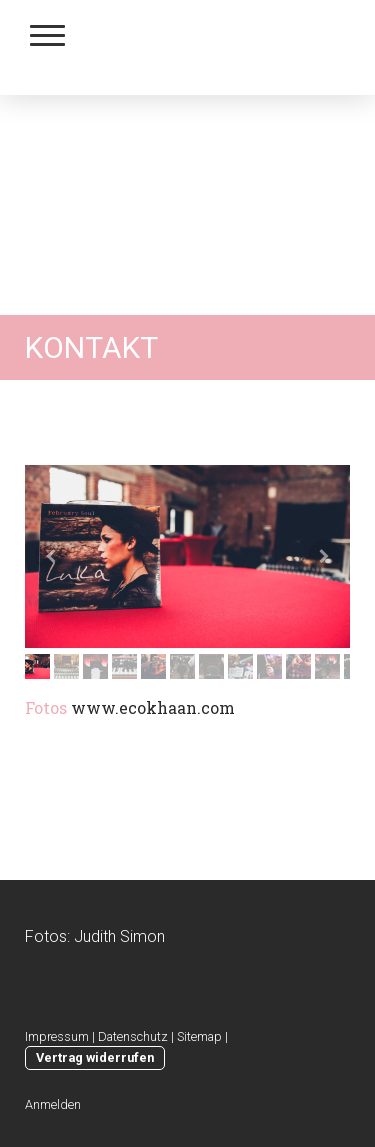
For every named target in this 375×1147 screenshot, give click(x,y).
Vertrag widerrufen (95, 1057)
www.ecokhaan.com (153, 707)
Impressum (57, 1036)
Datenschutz (133, 1036)
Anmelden (53, 1104)
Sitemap (199, 1036)
